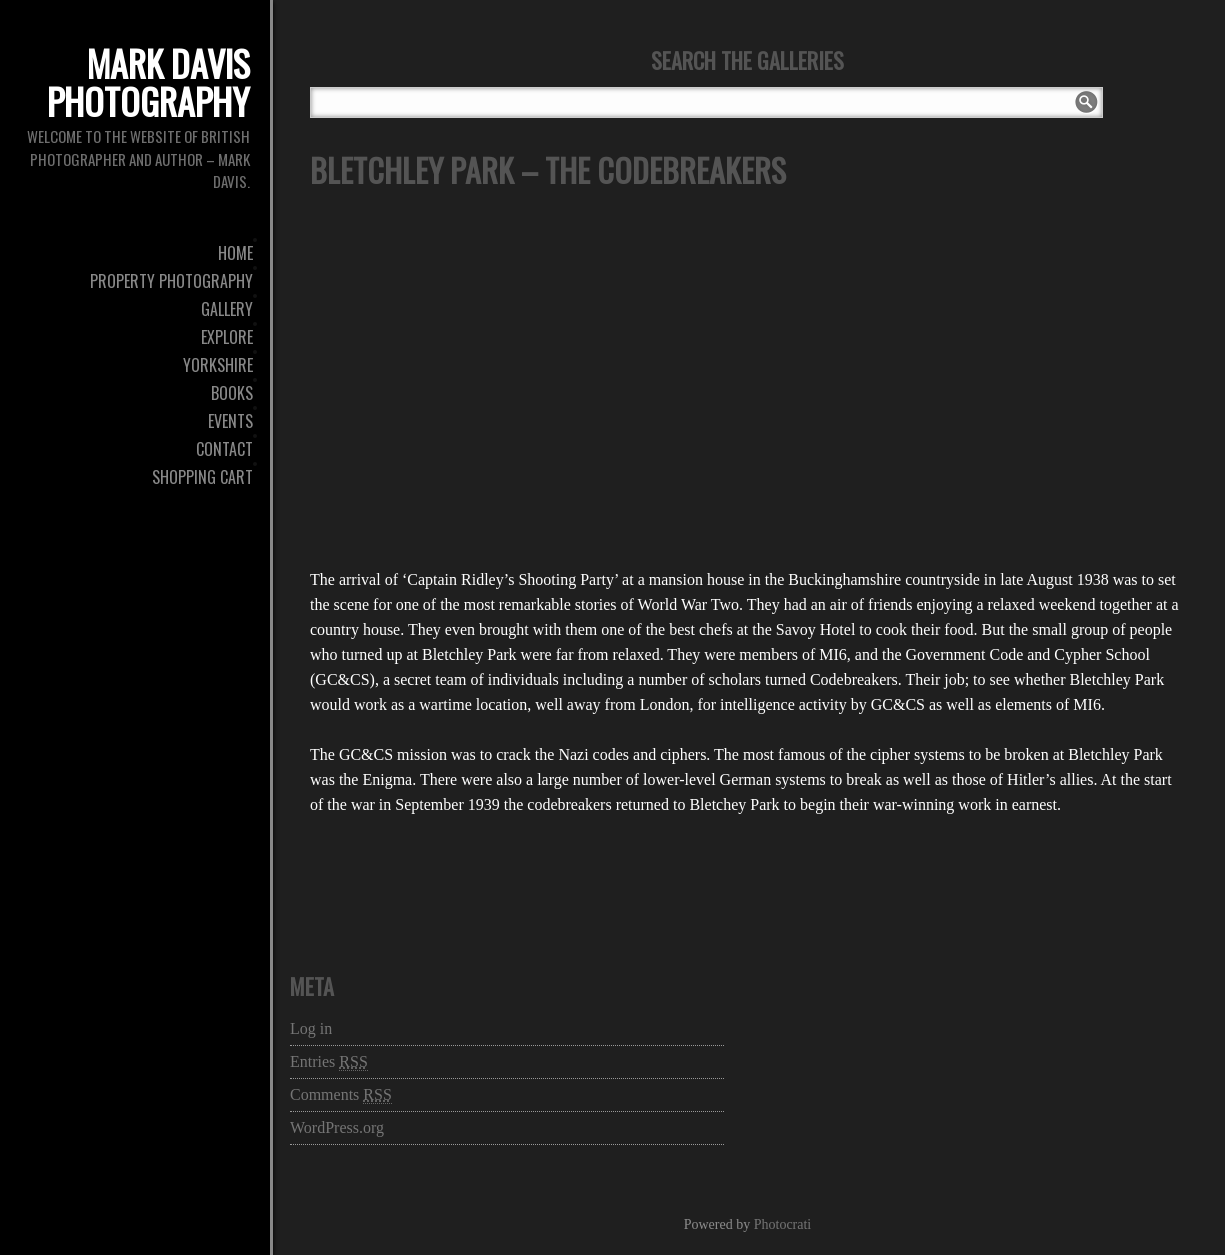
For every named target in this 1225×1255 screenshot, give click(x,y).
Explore (227, 337)
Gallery (227, 309)
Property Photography (171, 281)
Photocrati (783, 1224)
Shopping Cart (202, 477)
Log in (311, 1028)
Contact (224, 449)
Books (232, 393)
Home (235, 253)
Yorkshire (218, 365)
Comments (341, 1095)
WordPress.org (337, 1127)
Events (230, 421)
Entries (329, 1062)
